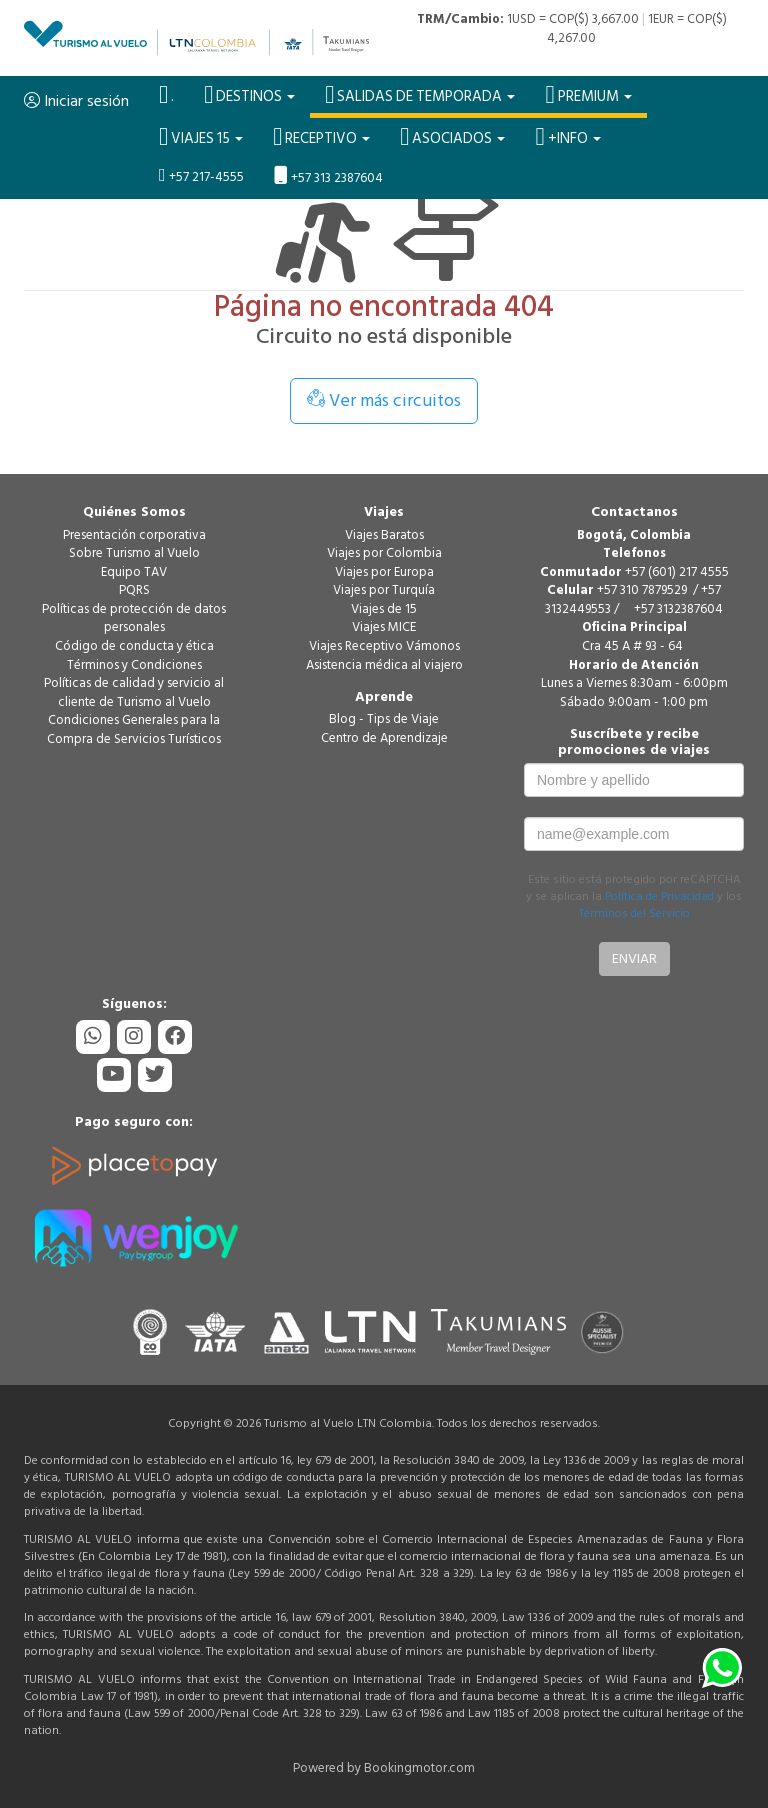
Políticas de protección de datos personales (134, 618)
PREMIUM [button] (588, 95)
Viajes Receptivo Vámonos (384, 646)
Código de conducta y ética (134, 646)
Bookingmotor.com (419, 1768)
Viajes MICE (384, 627)
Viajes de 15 (384, 609)
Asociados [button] (452, 137)
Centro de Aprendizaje (384, 738)
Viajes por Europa (384, 572)
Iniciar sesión (76, 101)
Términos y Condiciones (134, 665)
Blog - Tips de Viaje (384, 719)
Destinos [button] (249, 95)
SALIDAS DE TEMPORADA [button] (420, 95)
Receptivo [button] (321, 137)
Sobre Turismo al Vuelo (134, 553)
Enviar (634, 958)
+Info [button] (567, 137)
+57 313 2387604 (328, 177)
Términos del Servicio (634, 913)
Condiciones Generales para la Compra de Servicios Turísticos (134, 729)
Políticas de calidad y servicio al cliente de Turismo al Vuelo (134, 692)
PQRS (134, 590)
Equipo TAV (134, 572)
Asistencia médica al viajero (384, 665)
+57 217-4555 (201, 177)
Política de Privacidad (659, 896)
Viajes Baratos (384, 535)
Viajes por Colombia (384, 553)
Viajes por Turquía (384, 590)
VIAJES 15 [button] (201, 137)
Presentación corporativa (134, 535)
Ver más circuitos (384, 400)
